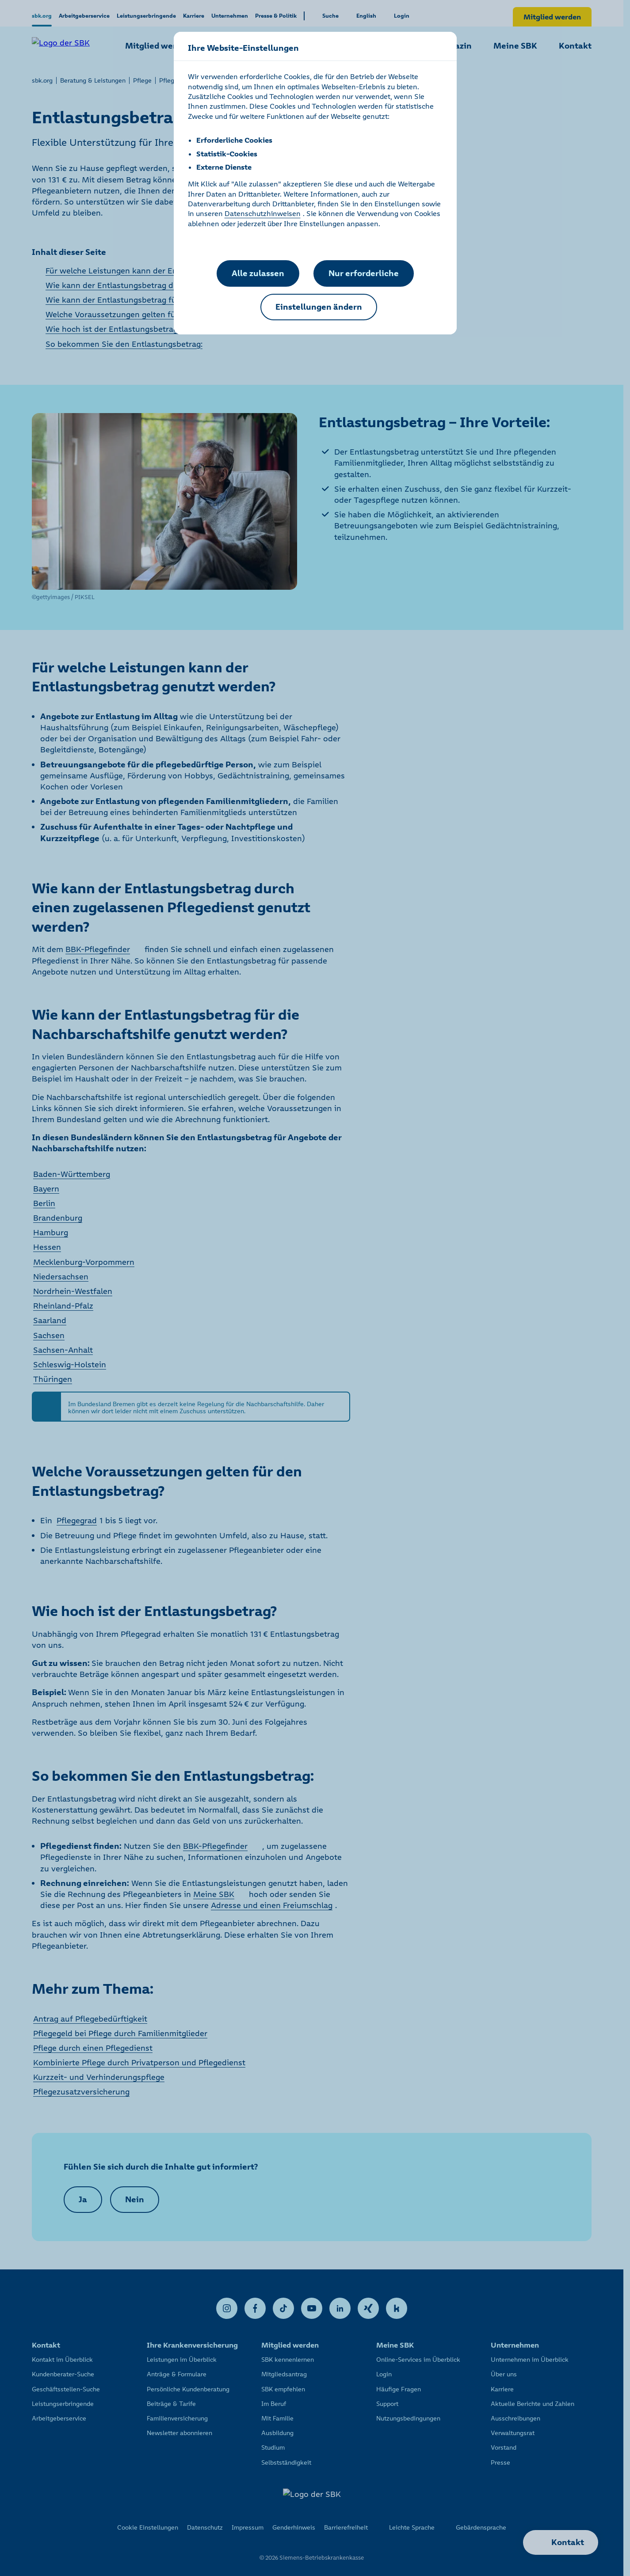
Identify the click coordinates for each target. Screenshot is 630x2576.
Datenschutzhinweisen (263, 213)
